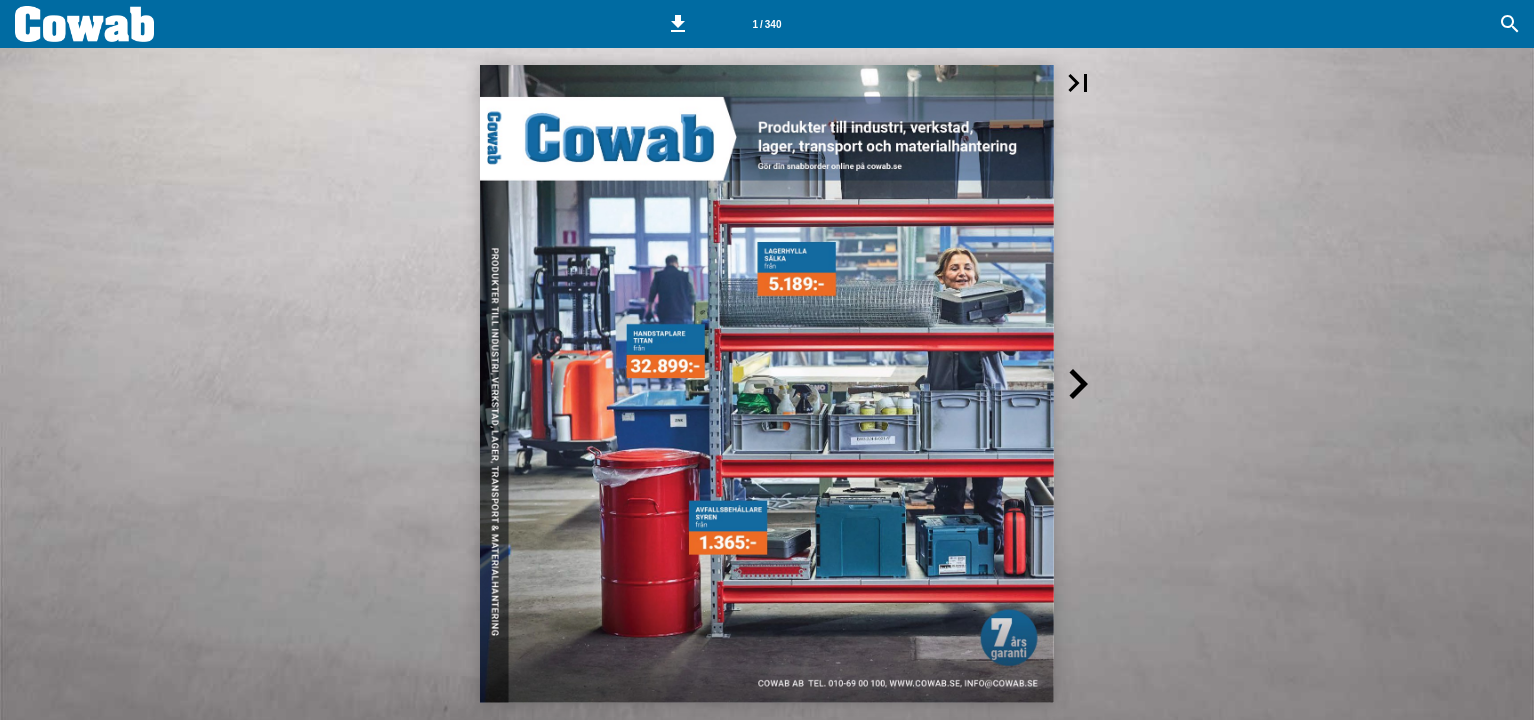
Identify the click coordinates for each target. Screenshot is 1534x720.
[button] (678, 24)
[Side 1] (767, 24)
